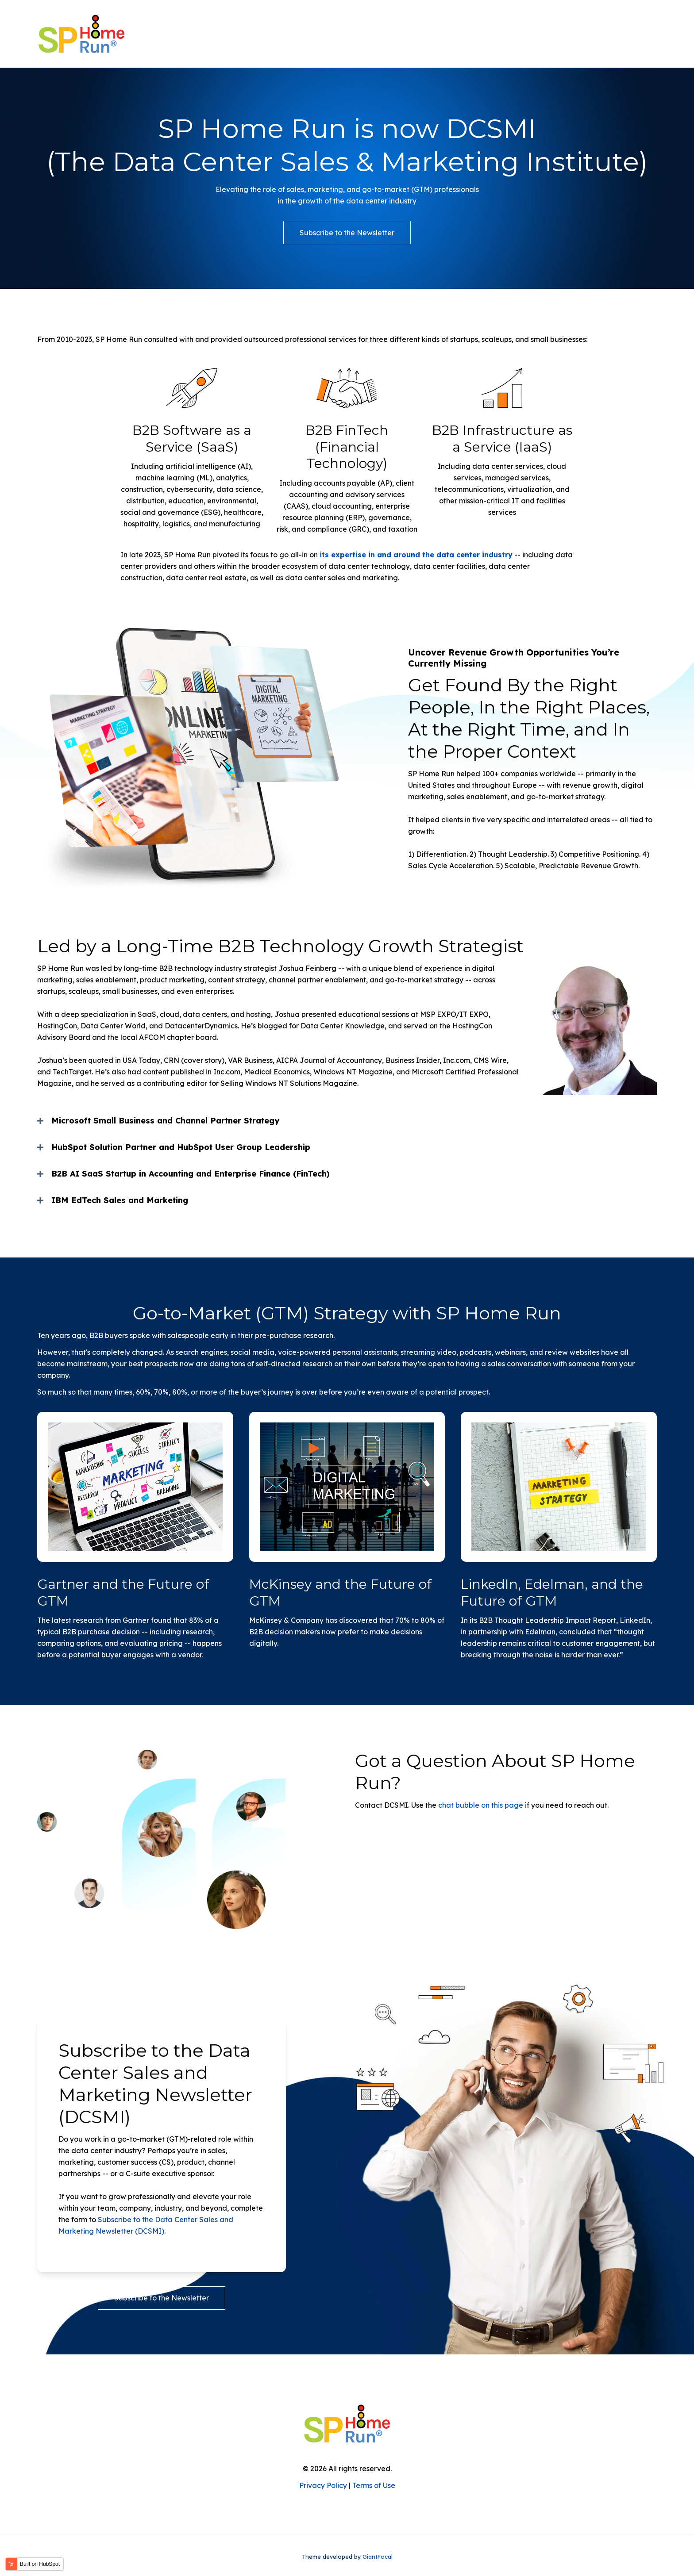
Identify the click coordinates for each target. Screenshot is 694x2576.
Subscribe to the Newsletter (347, 232)
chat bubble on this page (480, 1805)
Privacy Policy (323, 2485)
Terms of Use (373, 2485)
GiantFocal (377, 2556)
